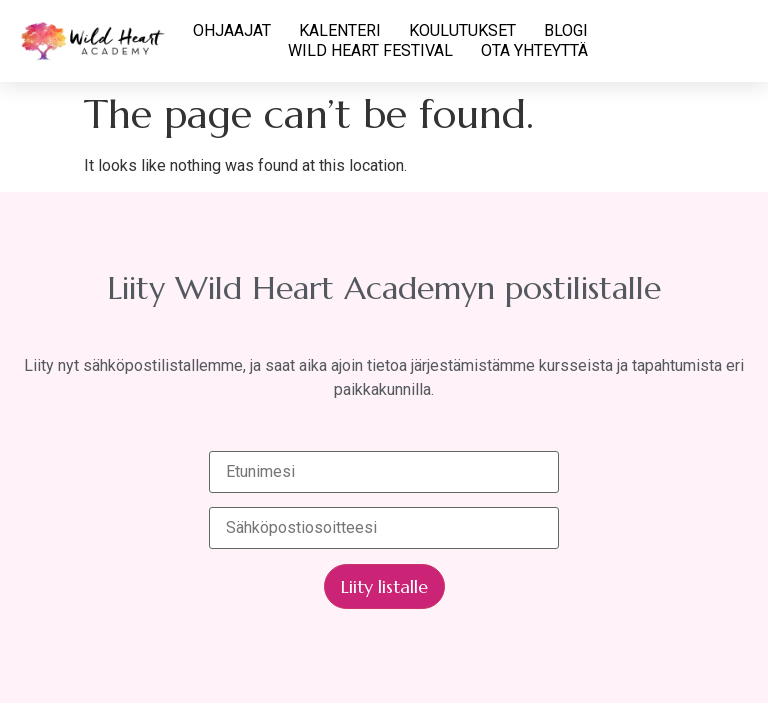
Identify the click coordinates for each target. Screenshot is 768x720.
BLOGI (566, 30)
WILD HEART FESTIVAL (370, 50)
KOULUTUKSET (462, 30)
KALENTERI (340, 30)
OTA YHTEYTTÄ (534, 50)
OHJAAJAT (232, 30)
